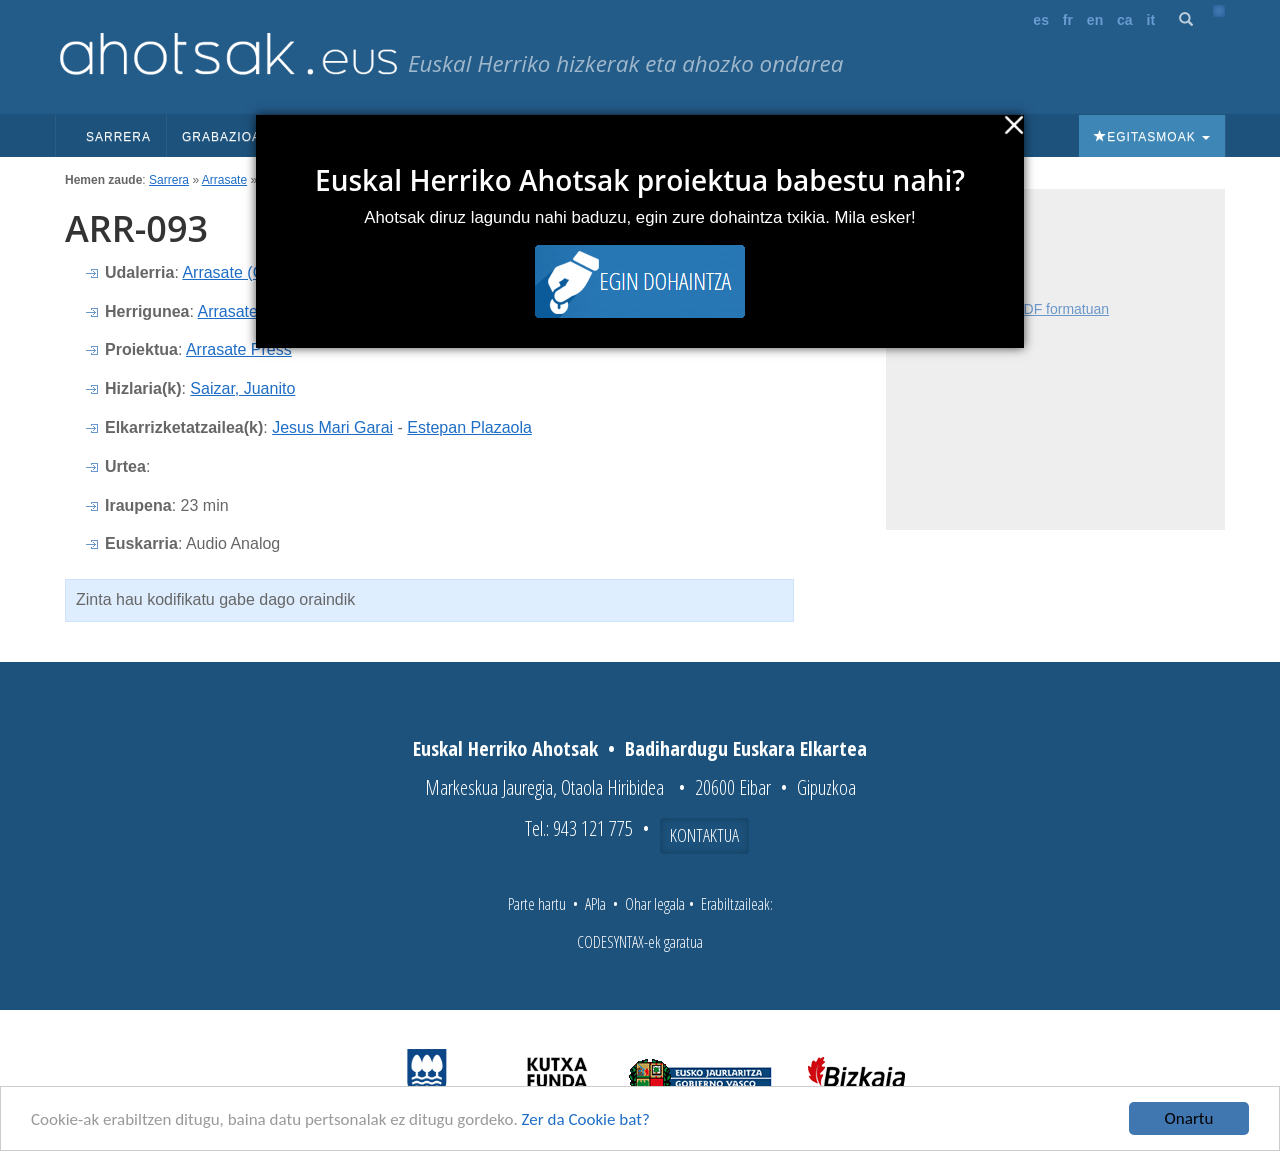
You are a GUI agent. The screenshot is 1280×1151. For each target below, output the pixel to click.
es (1041, 20)
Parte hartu (537, 904)
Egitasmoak (1152, 137)
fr (1068, 20)
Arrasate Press (239, 349)
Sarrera (118, 137)
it (1151, 20)
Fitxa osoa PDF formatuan (1027, 309)
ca (1125, 20)
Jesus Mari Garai (332, 427)
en (1095, 20)
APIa (595, 904)
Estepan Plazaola (469, 427)
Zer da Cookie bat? (586, 1120)
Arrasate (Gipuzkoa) (253, 272)
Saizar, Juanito (242, 388)
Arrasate (224, 180)
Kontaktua (704, 835)
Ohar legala (655, 904)
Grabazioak (233, 137)
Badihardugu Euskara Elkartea (746, 748)
